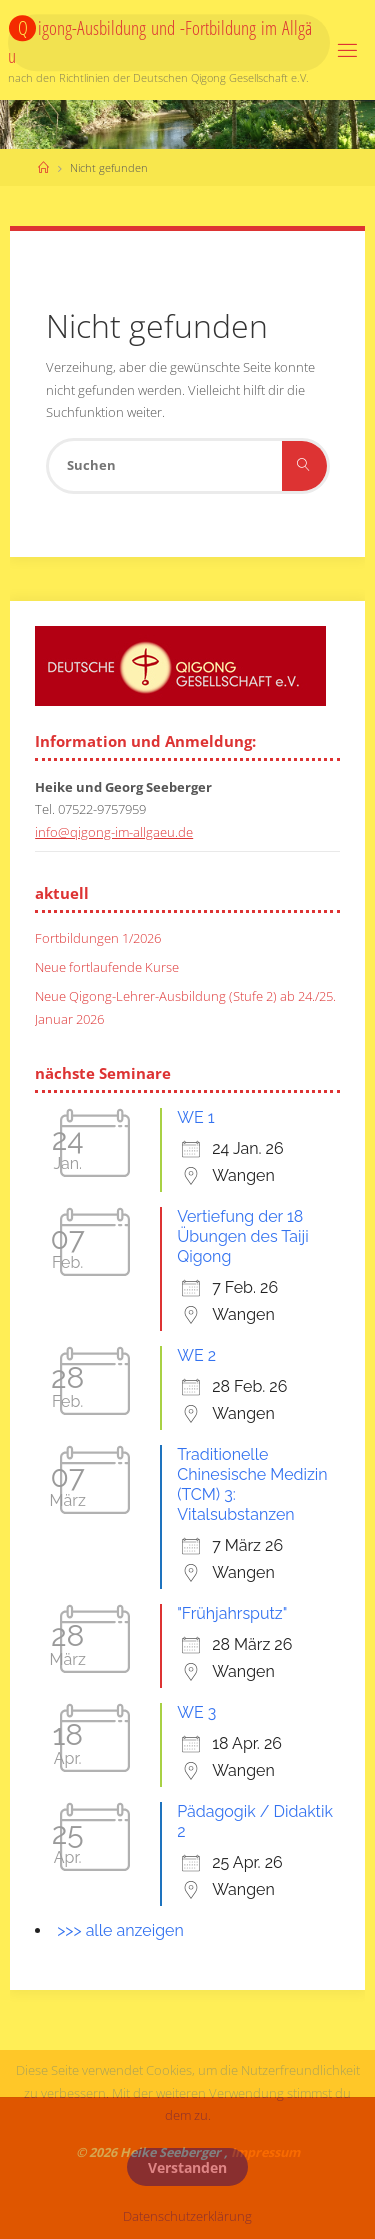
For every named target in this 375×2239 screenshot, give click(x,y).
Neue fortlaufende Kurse (107, 967)
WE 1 (195, 1117)
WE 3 (196, 1712)
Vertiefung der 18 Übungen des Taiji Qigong (242, 1236)
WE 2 (196, 1355)
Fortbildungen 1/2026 (98, 938)
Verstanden (187, 2167)
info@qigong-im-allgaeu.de (114, 832)
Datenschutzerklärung (187, 2216)
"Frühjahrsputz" (232, 1613)
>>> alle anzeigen (120, 1930)
